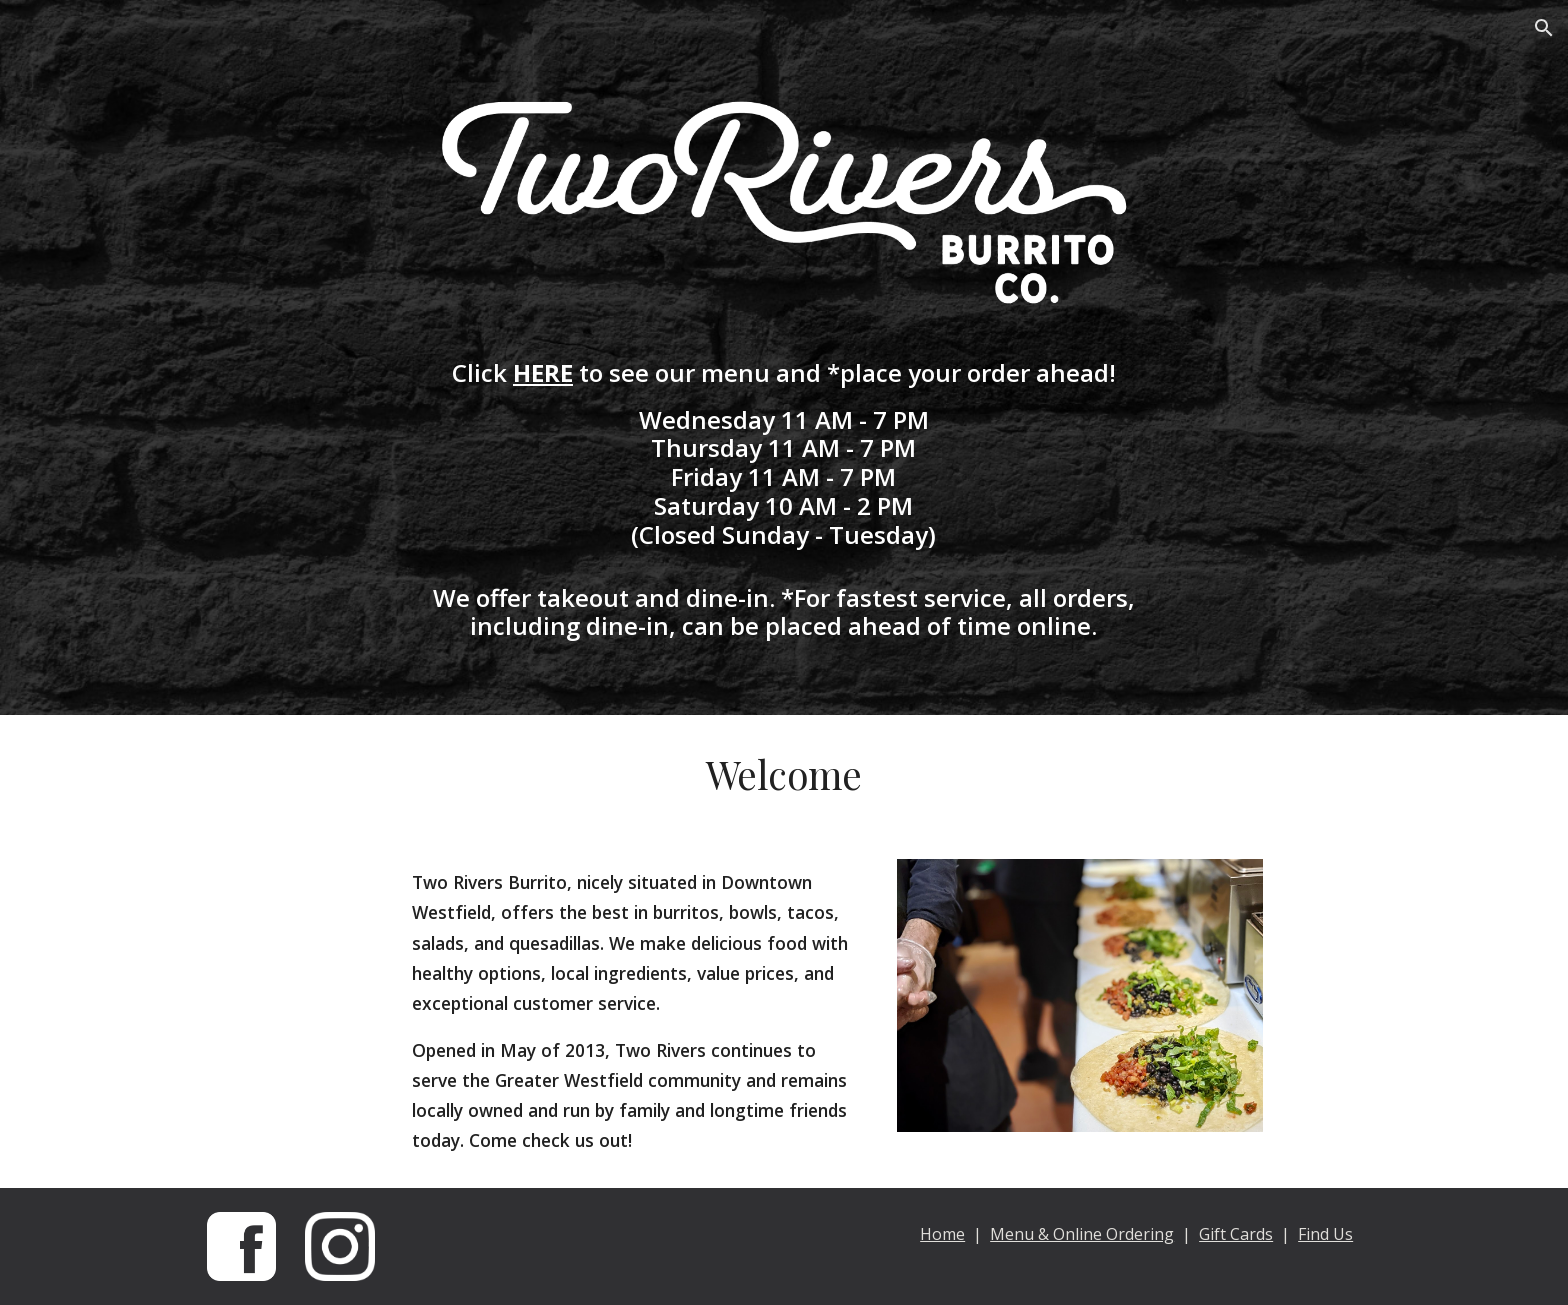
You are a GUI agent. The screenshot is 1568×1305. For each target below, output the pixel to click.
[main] (784, 500)
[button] (1544, 28)
